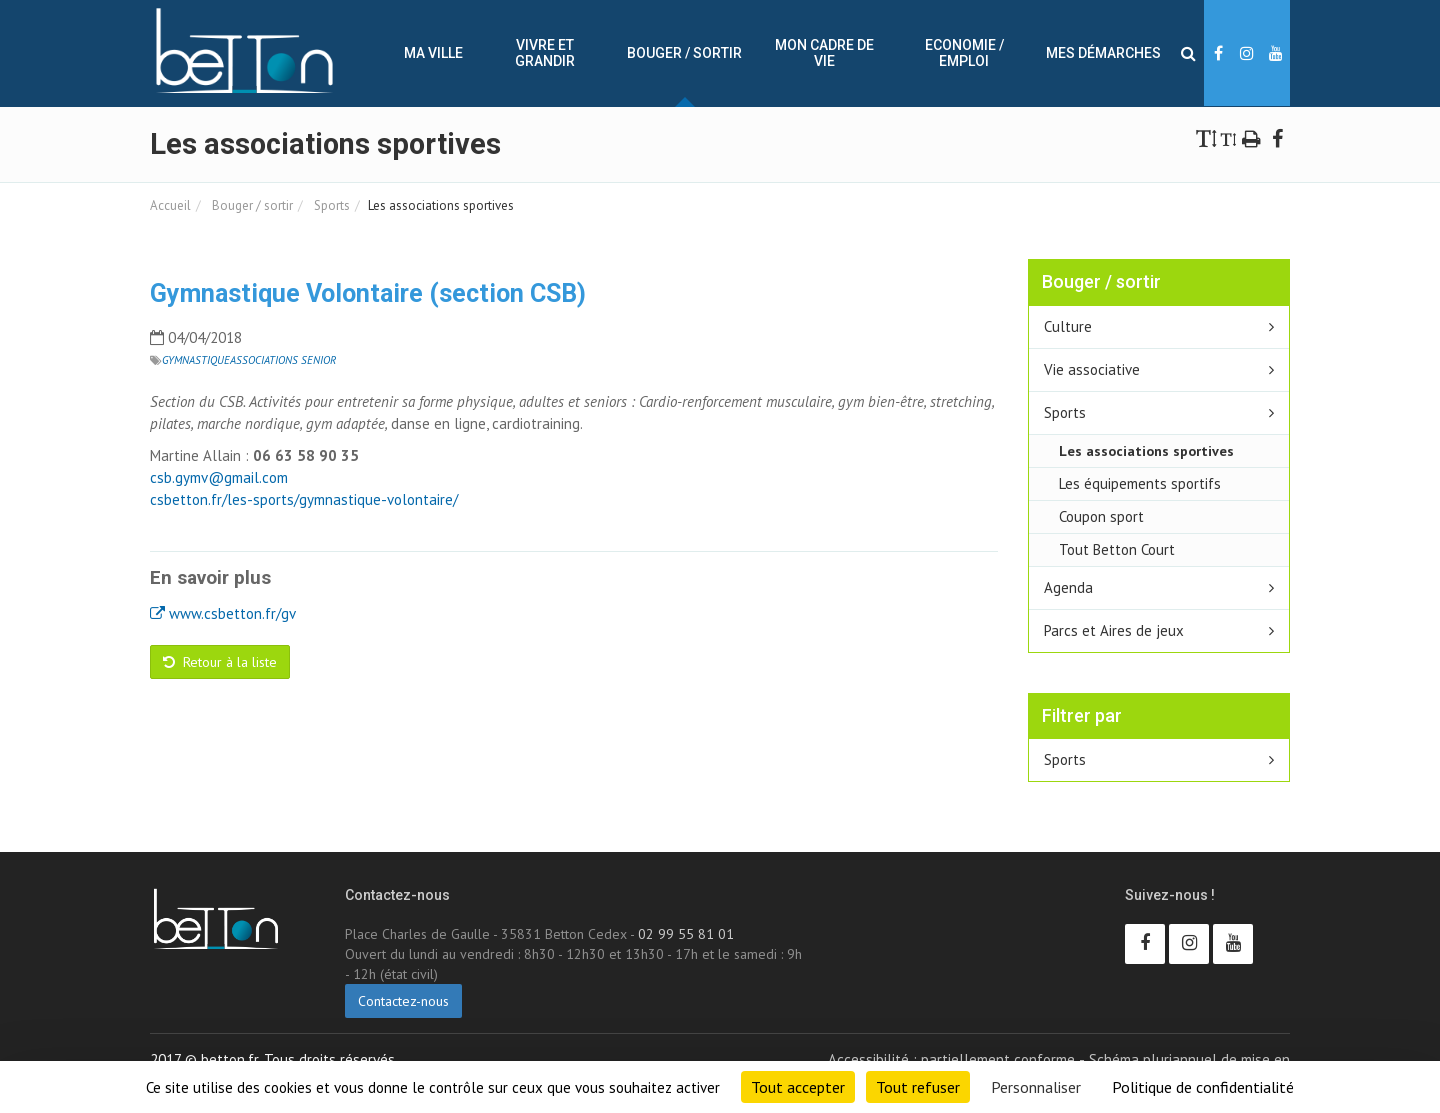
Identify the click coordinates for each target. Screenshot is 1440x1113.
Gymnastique (196, 360)
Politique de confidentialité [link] (1203, 1087)
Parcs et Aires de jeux (1114, 630)
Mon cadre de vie (824, 53)
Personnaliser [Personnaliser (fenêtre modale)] (1036, 1087)
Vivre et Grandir (545, 53)
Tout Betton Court (1117, 549)
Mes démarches (1103, 53)
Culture (1068, 326)
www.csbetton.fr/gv (223, 613)
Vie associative (1092, 369)
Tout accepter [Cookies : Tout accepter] (798, 1087)
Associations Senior (283, 360)
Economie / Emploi (964, 53)
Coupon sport (1101, 516)
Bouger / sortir (684, 53)
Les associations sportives (1146, 450)
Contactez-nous (403, 1001)
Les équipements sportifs (1140, 483)
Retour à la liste (220, 662)
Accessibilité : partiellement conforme (951, 1059)
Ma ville (433, 53)
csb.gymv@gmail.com (219, 477)
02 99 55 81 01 (686, 934)
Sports (330, 205)
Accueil (170, 205)
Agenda (1068, 587)
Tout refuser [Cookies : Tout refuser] (918, 1087)
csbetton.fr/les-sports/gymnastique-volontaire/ (304, 499)
